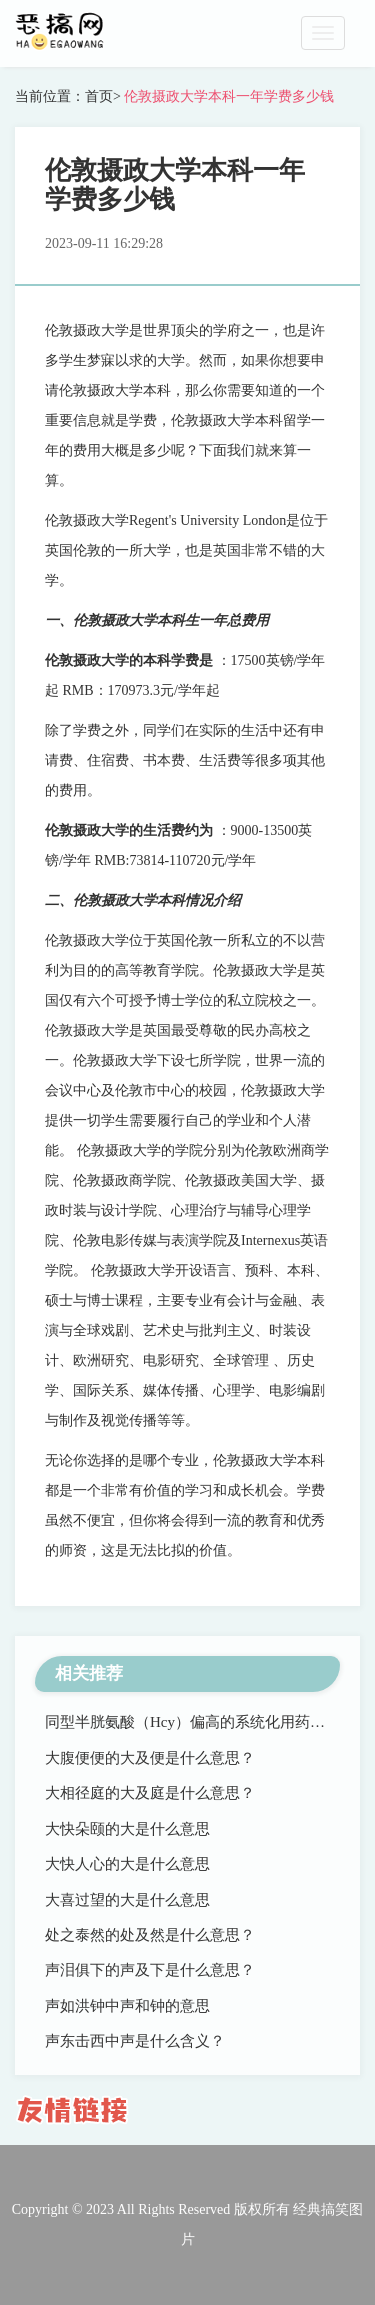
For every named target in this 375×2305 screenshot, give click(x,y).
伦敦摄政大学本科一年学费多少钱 (228, 96)
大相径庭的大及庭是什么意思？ (150, 1793)
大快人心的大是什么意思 (127, 1864)
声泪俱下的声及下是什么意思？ (150, 1970)
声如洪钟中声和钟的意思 (127, 2006)
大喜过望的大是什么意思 (127, 1900)
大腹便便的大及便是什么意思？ (150, 1758)
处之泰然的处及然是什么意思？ (150, 1935)
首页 (99, 96)
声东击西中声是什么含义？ (135, 2041)
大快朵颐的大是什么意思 (127, 1829)
